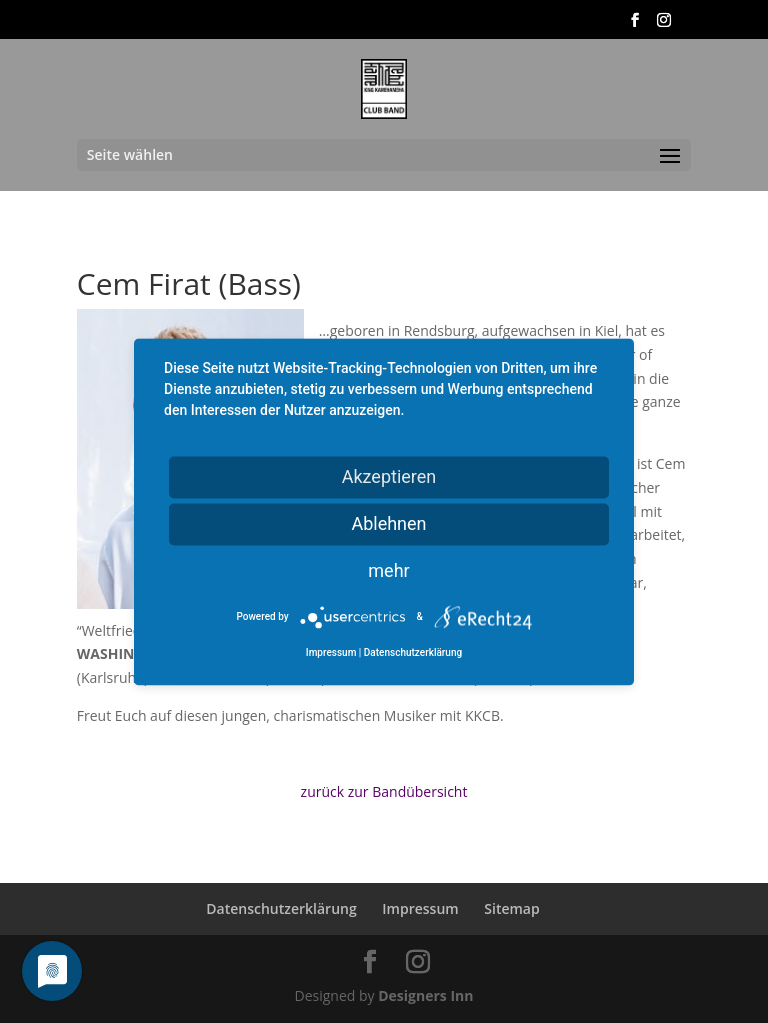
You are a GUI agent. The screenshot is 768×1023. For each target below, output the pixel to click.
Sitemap (511, 908)
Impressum (420, 908)
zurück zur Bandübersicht (384, 791)
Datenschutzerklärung (281, 908)
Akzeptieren (389, 476)
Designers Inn (425, 995)
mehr (388, 570)
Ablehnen (388, 523)
